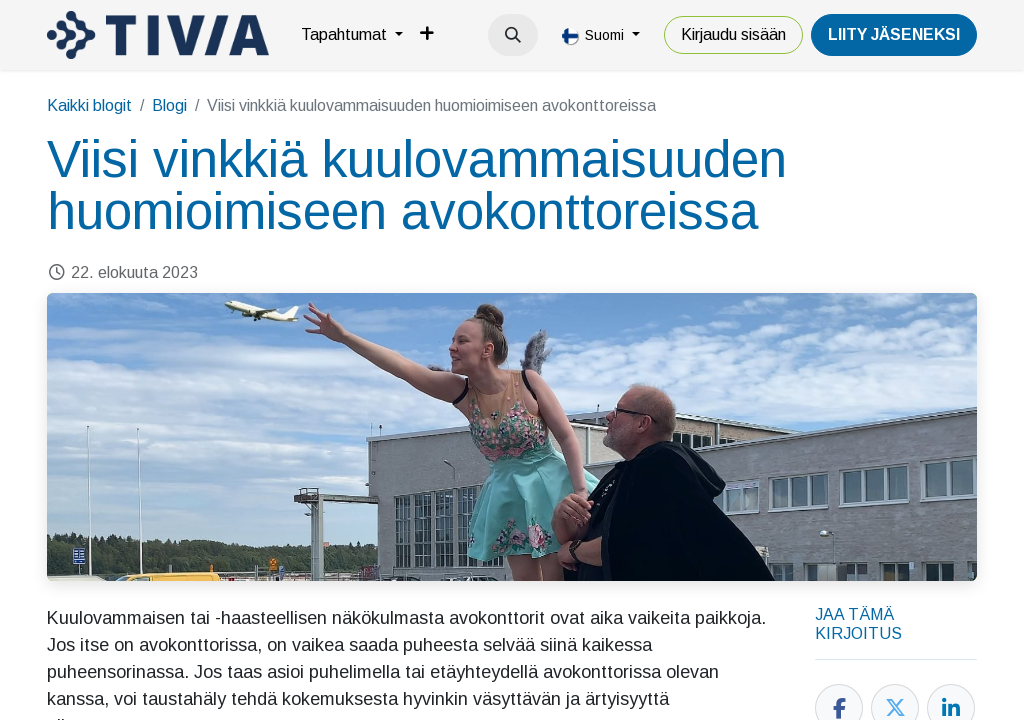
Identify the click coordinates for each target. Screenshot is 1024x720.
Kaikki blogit (89, 105)
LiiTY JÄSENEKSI (894, 34)
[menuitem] (352, 35)
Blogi (169, 105)
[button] (513, 35)
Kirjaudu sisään (733, 34)
